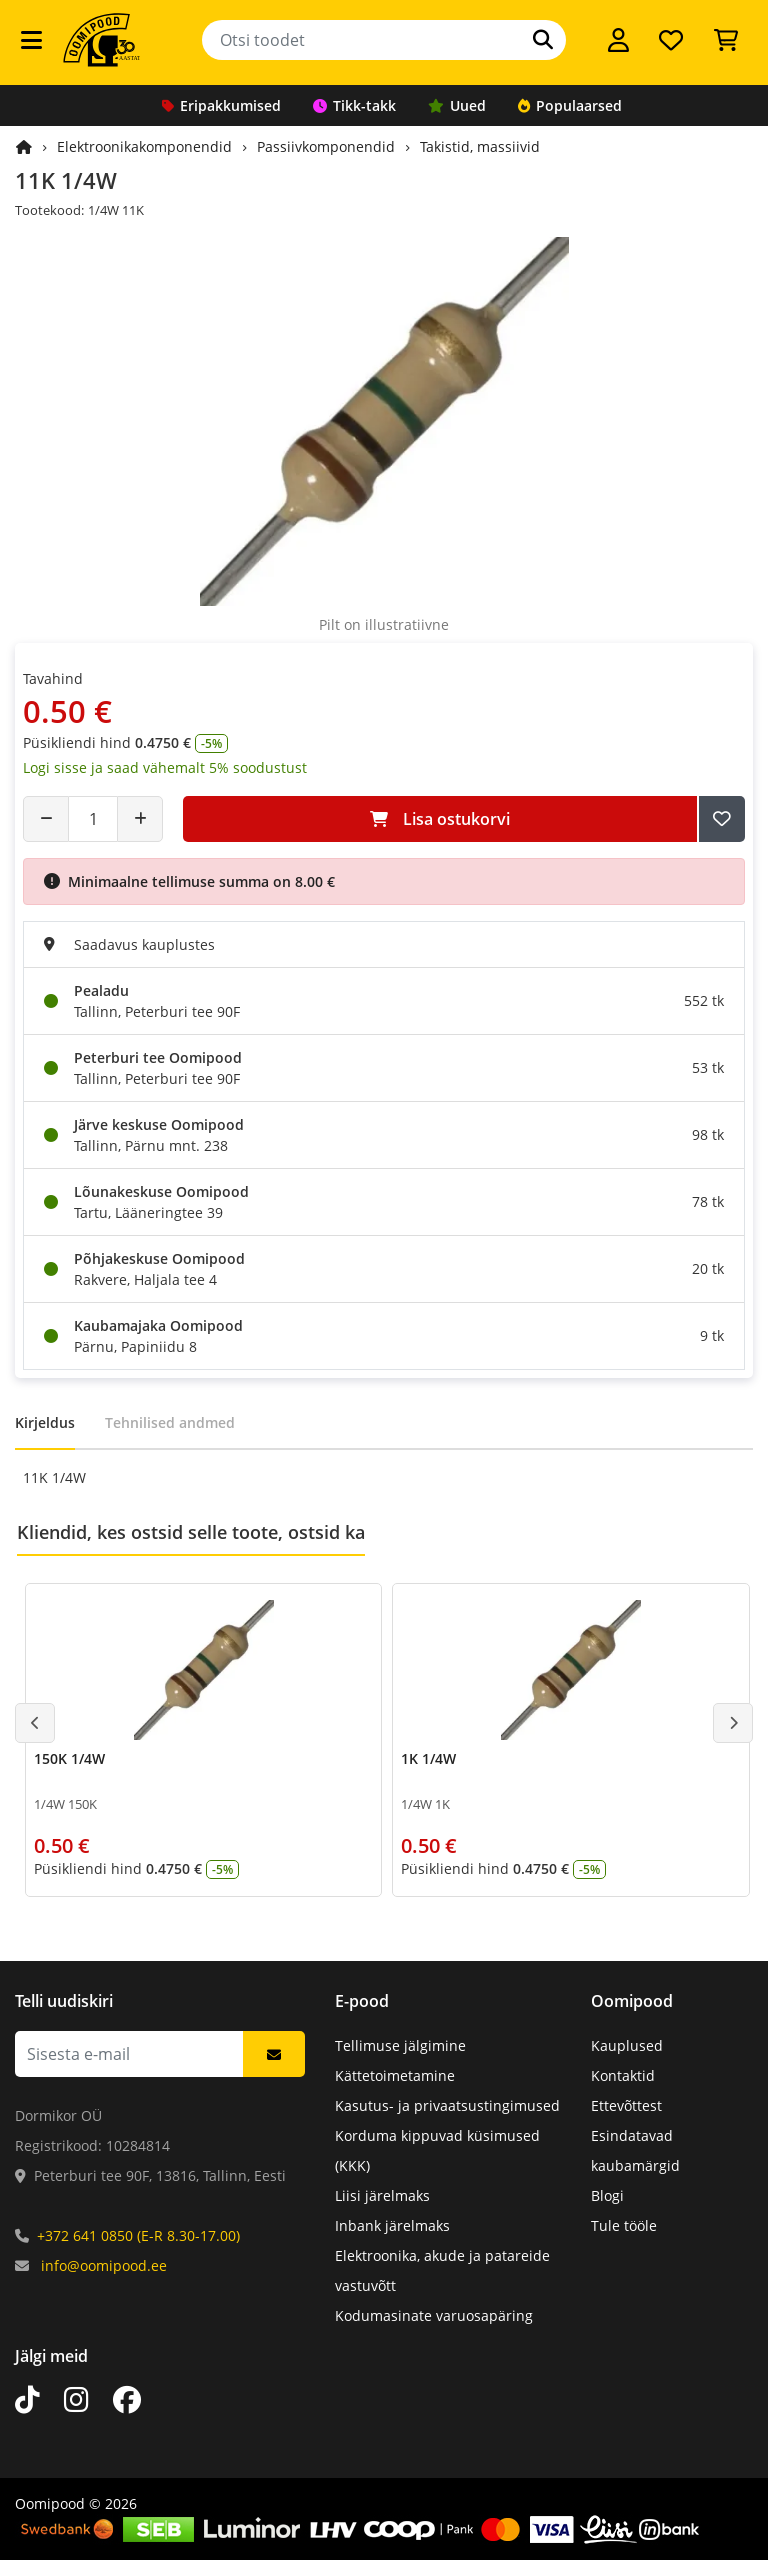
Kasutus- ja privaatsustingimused (447, 2105)
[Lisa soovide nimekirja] (722, 819)
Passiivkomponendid (326, 146)
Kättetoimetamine (395, 2075)
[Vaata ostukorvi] (726, 40)
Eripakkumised (221, 105)
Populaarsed (570, 105)
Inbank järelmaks (392, 2225)
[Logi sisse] (618, 40)
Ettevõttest (626, 2105)
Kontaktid (623, 2075)
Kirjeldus (45, 1422)
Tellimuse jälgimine (400, 2045)
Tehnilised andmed (170, 1422)
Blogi (607, 2195)
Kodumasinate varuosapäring (434, 2315)
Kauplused (627, 2045)
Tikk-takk (354, 105)
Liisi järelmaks (382, 2195)
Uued (457, 105)
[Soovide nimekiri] (671, 40)
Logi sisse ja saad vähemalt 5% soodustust (165, 767)
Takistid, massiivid (480, 146)
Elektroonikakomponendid (144, 146)
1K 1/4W (428, 1758)
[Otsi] (543, 40)
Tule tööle (624, 2225)
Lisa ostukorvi (440, 819)
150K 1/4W (69, 1758)
